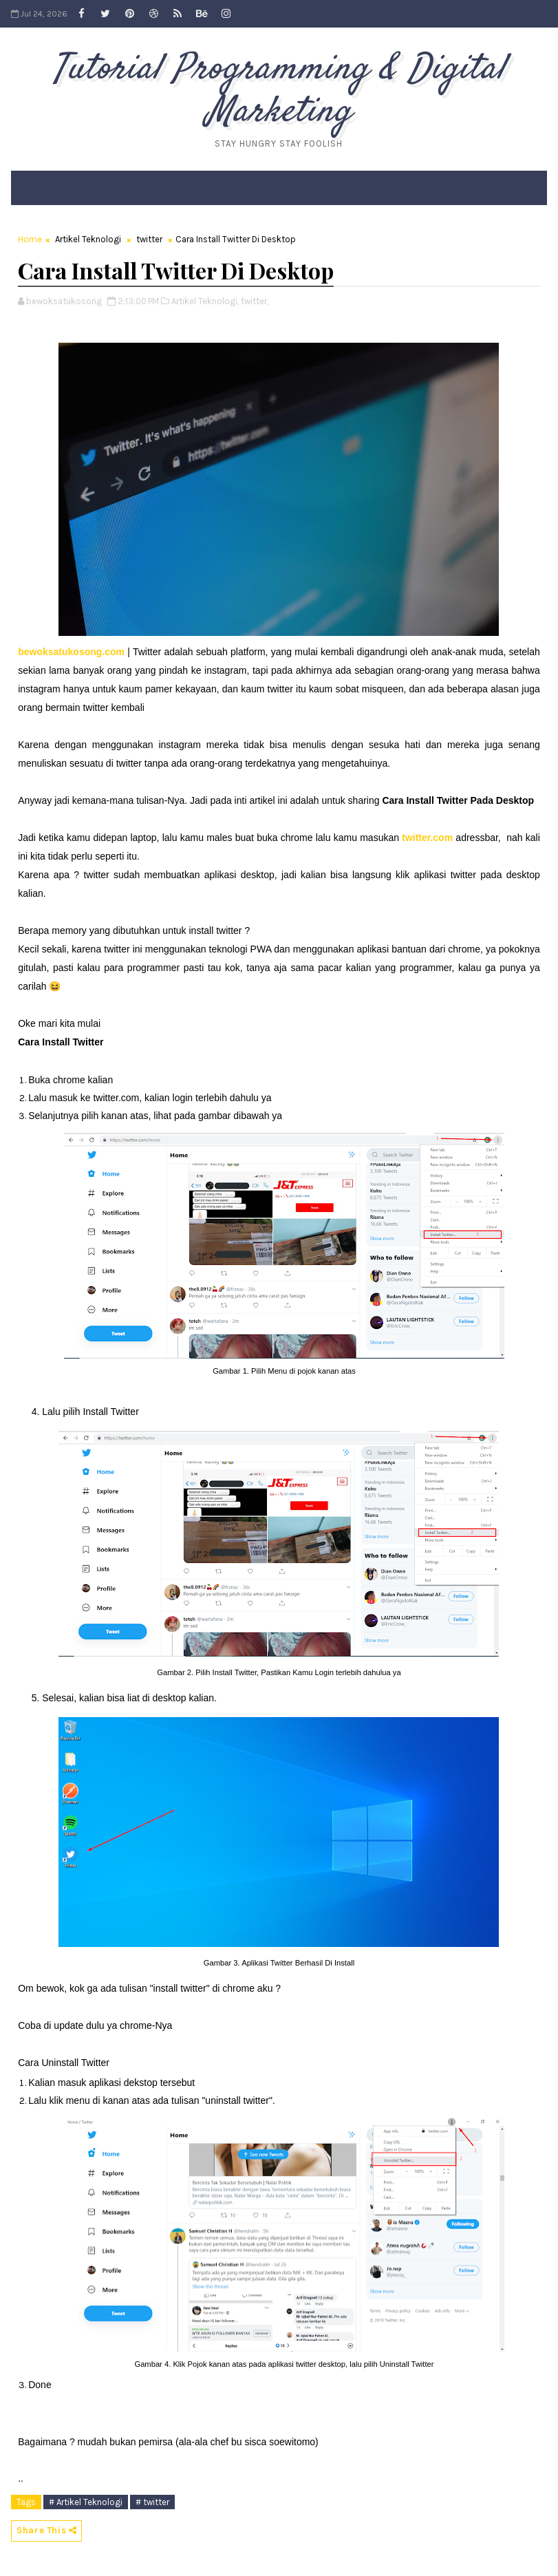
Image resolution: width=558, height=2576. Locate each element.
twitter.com (427, 837)
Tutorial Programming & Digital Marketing (279, 91)
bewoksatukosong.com (71, 651)
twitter (149, 239)
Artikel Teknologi (88, 239)
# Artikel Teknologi (85, 2502)
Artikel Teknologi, (205, 301)
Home (30, 239)
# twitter (152, 2502)
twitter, (254, 301)
